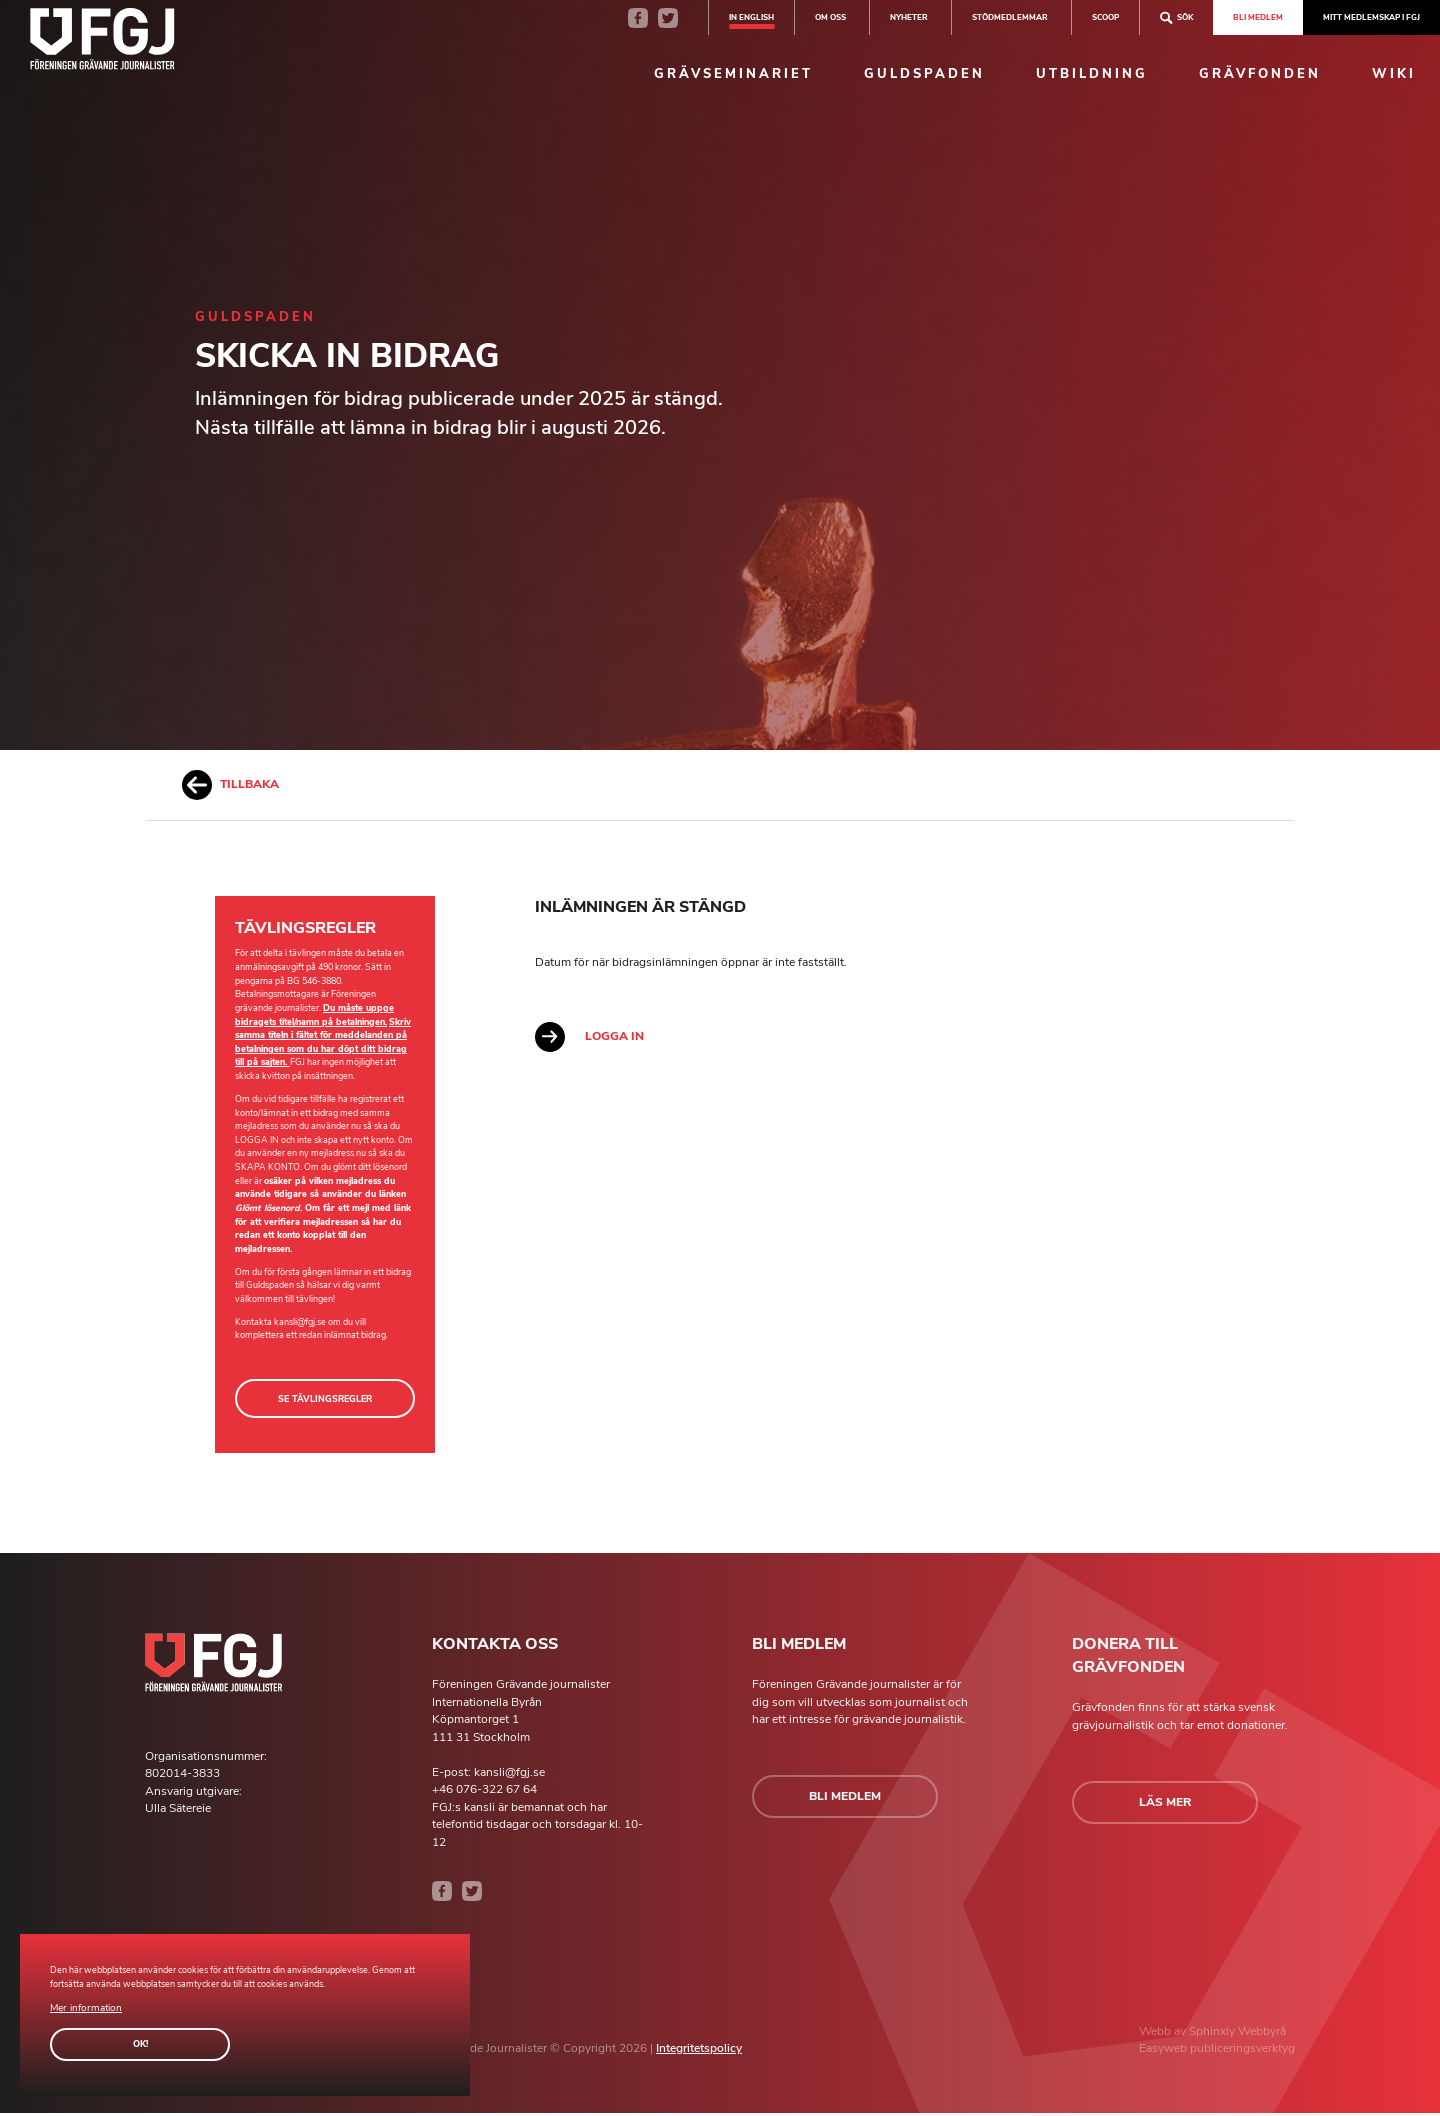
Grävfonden (1260, 74)
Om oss (830, 17)
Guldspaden (924, 74)
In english (751, 17)
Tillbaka (230, 785)
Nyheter (909, 17)
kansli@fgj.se (300, 1322)
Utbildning (1092, 74)
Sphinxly (1213, 2034)
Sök (1176, 17)
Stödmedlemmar (1010, 17)
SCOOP (1105, 17)
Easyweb (1164, 2052)
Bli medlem (1258, 17)
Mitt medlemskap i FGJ (1371, 17)
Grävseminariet (733, 74)
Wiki (1394, 74)
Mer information (82, 2008)
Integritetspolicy (699, 2052)
